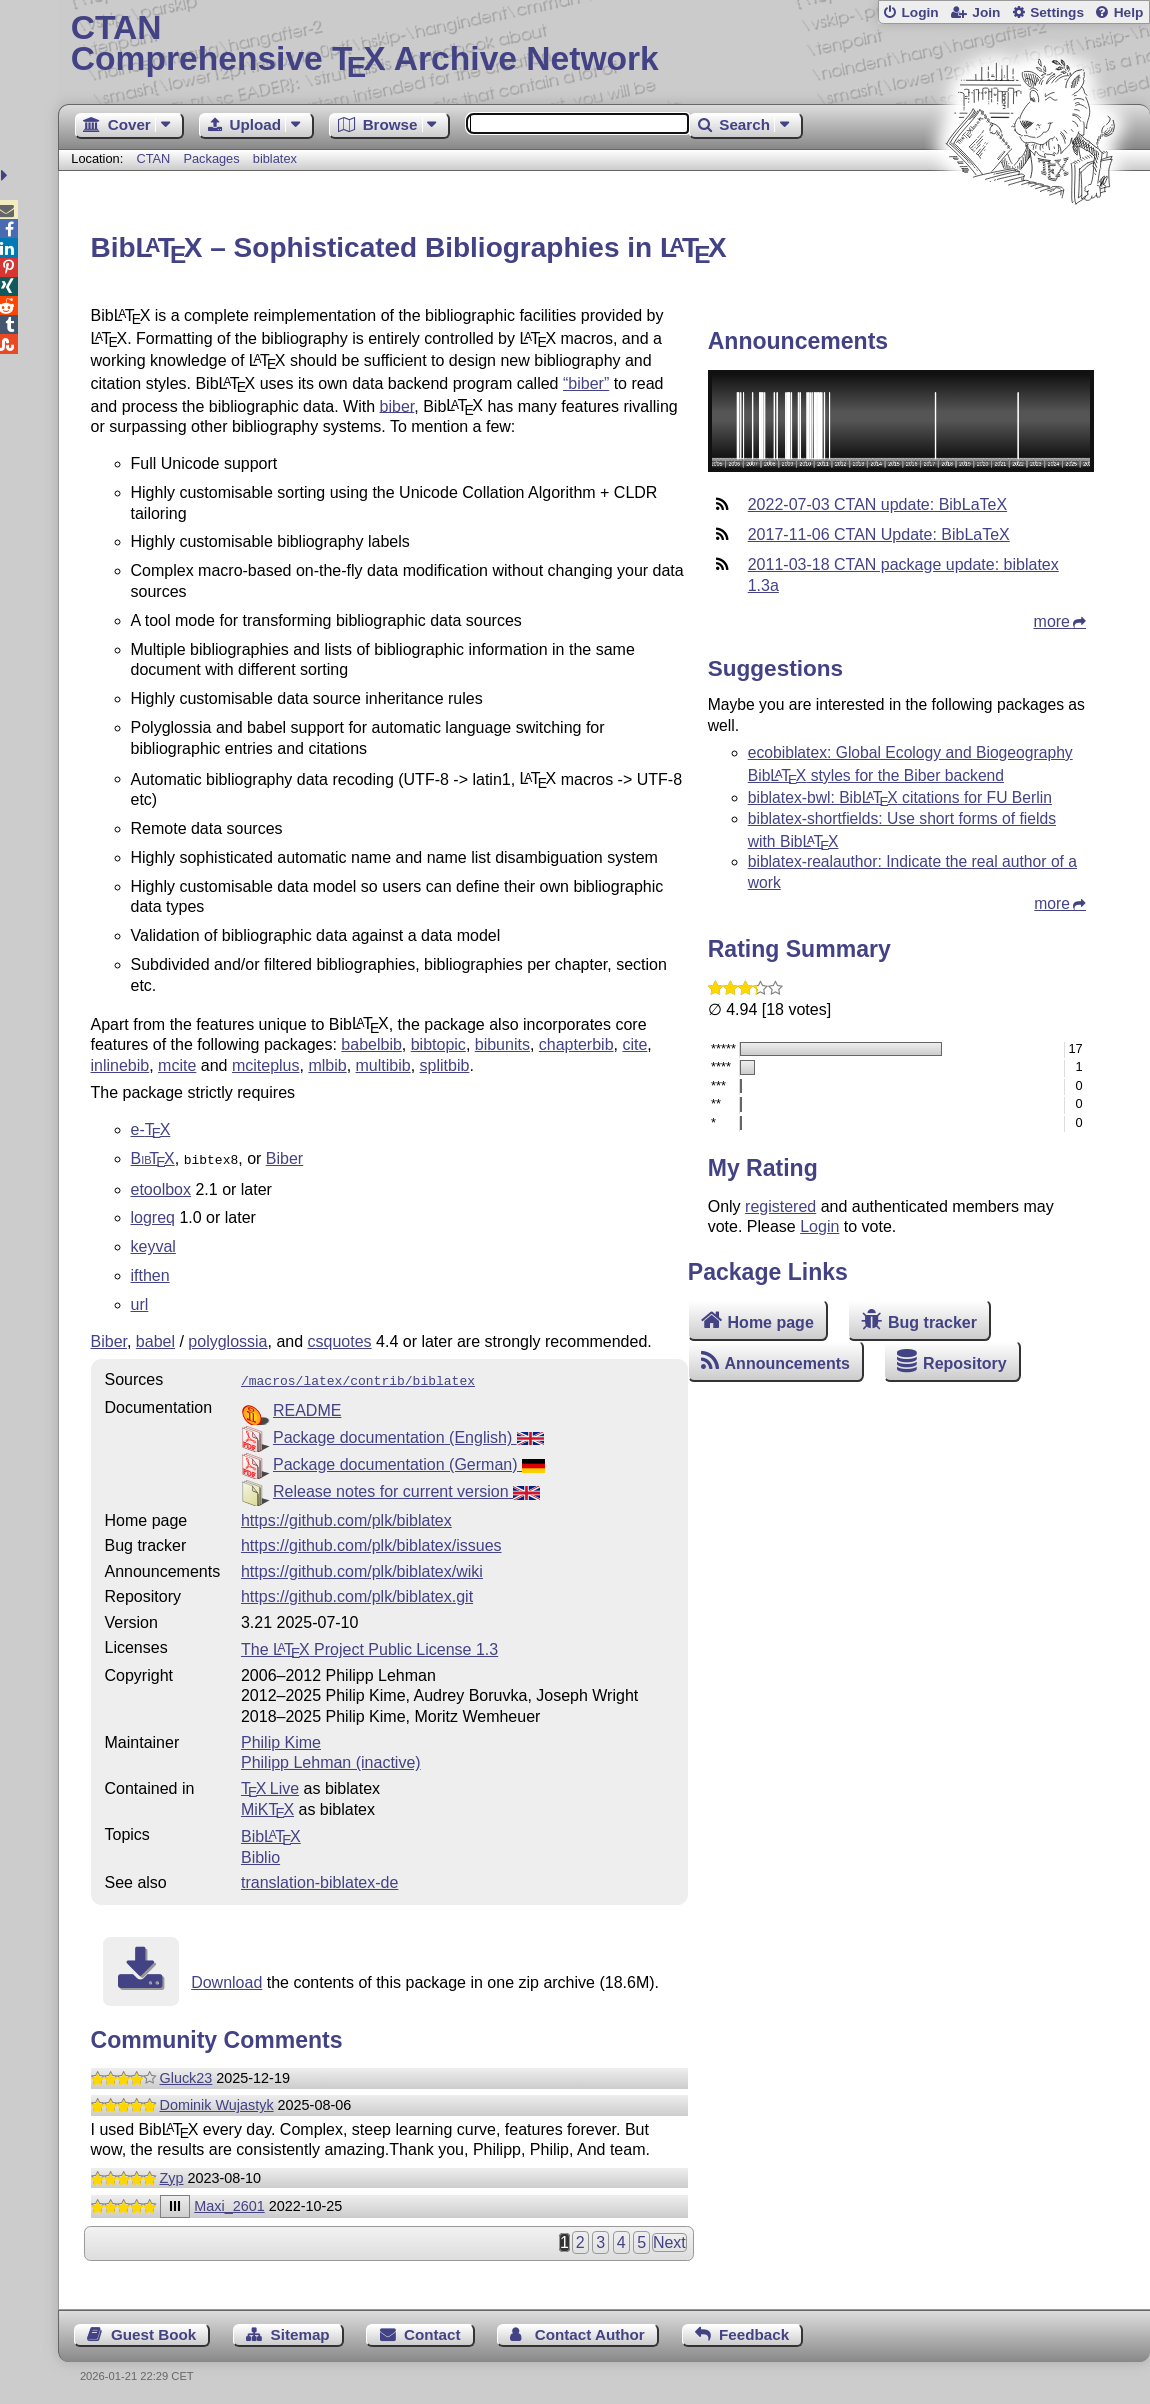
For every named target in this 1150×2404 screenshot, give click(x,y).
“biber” (586, 383)
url (140, 1302)
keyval (153, 1244)
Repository (965, 1363)
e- (151, 1129)
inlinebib (120, 1065)
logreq (153, 1215)
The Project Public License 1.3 (369, 1645)
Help (1129, 12)
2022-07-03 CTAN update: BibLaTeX (877, 504)
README (307, 1406)
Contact (432, 2330)
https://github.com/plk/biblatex (346, 1516)
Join (986, 12)
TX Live (270, 1784)
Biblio (260, 1853)
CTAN (153, 158)
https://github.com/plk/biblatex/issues (371, 1541)
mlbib (327, 1065)
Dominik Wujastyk (217, 2101)
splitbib (445, 1065)
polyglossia (227, 1339)
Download (226, 1978)
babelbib (371, 1044)
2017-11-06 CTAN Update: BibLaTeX (879, 534)
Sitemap (300, 2330)
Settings (1057, 12)
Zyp (172, 2174)
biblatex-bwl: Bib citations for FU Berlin (900, 797)
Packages (213, 158)
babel (155, 1339)
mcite (177, 1065)
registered (780, 1206)
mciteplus (266, 1065)
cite (634, 1044)
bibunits (502, 1044)
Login (919, 12)
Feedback (754, 2330)
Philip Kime (281, 1738)
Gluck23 (186, 2074)
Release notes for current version (406, 1487)
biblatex (275, 158)
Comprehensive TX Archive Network (604, 45)
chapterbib (576, 1044)
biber (397, 405)
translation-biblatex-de (319, 1878)
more (1052, 621)
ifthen (150, 1273)
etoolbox (161, 1187)
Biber (284, 1158)
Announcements (787, 1363)
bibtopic (438, 1044)
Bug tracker (932, 1322)
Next (669, 2238)
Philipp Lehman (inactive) (331, 1758)
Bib (271, 1832)
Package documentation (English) (408, 1433)
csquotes (340, 1339)
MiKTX (267, 1805)
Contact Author (590, 2330)
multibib (383, 1065)
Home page (771, 1322)
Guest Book (153, 2330)
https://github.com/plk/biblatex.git (357, 1592)
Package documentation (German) (409, 1460)
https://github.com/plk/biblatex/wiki (362, 1567)
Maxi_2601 (229, 2202)
